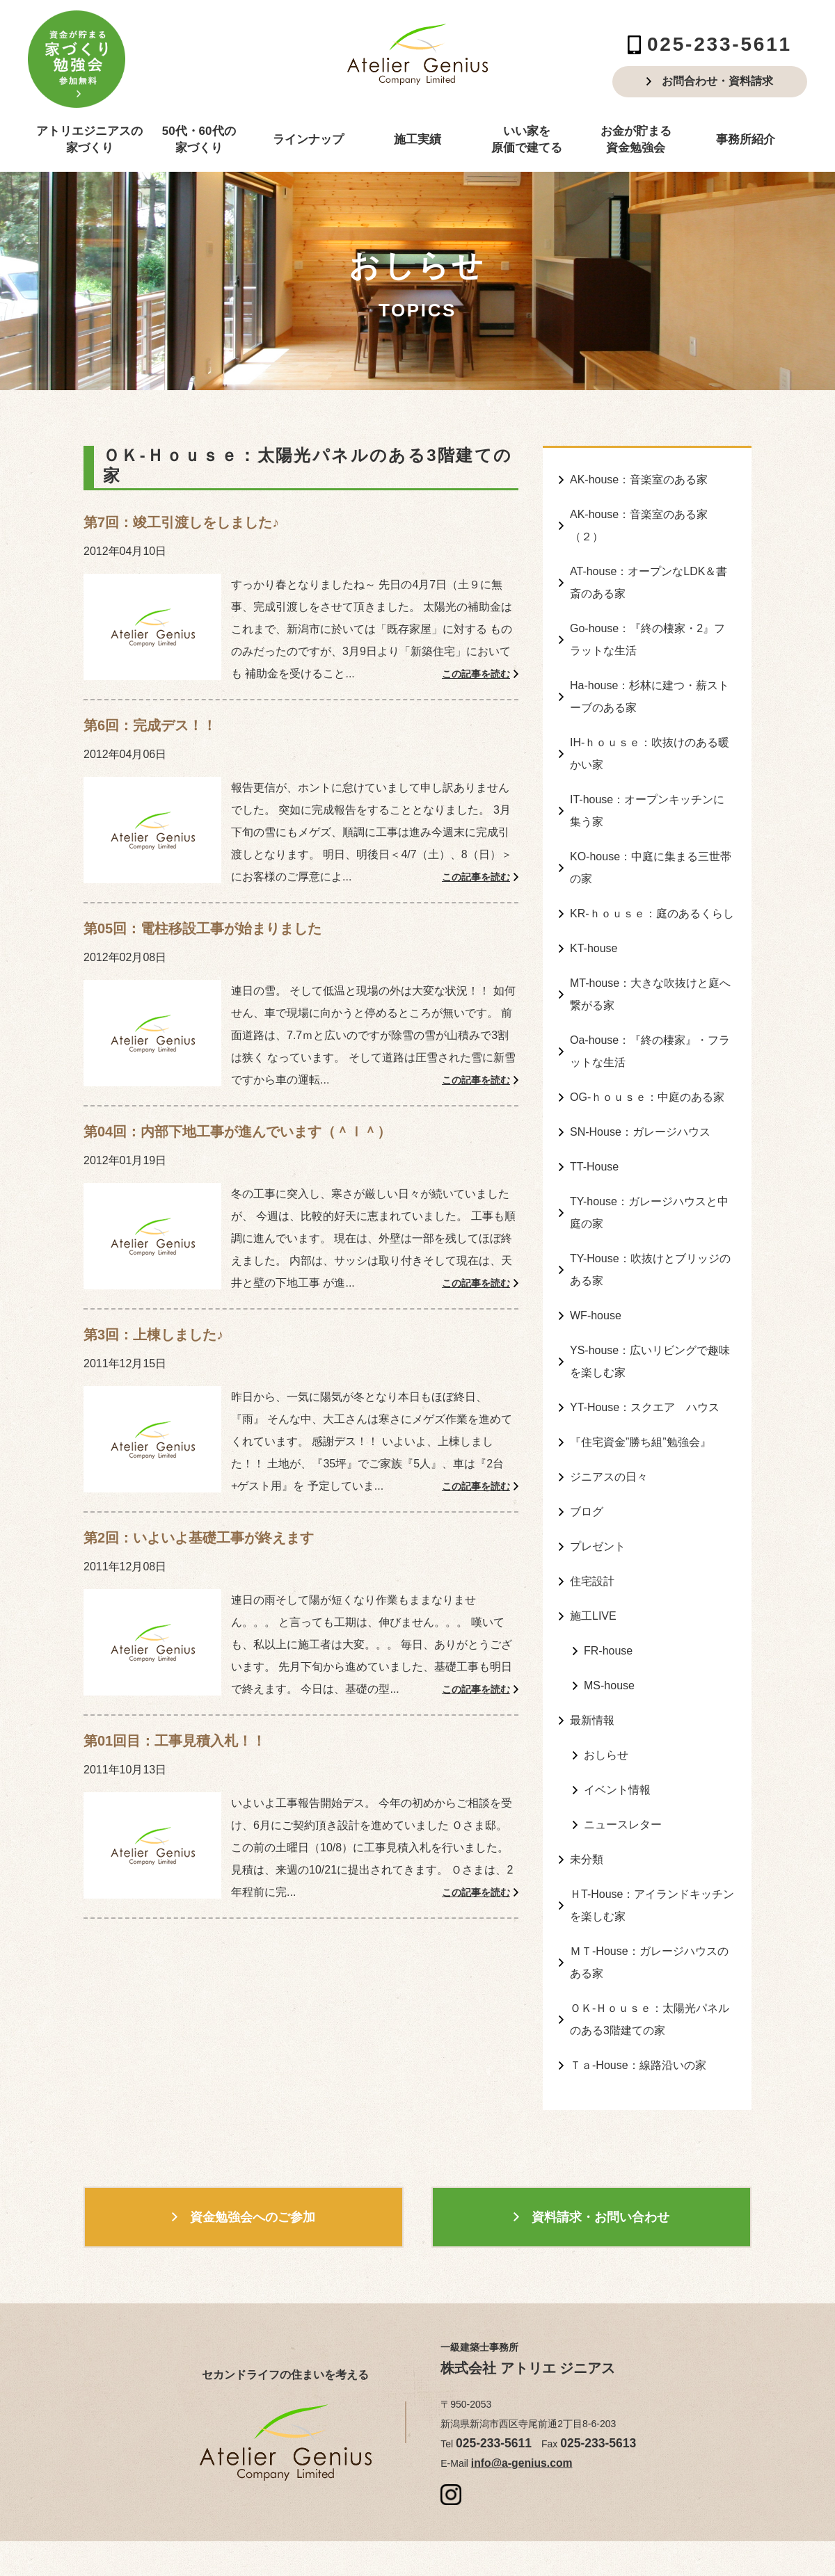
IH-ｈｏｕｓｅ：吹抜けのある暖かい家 (649, 731)
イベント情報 (617, 1694)
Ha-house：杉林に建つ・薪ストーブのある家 (649, 678)
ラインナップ (308, 139)
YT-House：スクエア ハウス (644, 1336)
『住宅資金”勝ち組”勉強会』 (640, 1369)
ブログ (586, 1434)
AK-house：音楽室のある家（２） (639, 521)
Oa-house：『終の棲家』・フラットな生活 (650, 1006)
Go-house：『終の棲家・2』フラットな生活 (647, 626)
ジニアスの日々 (609, 1402)
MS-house (609, 1597)
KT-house (593, 911)
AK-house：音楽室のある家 (639, 478)
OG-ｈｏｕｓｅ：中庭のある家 (647, 1048)
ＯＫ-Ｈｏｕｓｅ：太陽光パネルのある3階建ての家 (649, 1908)
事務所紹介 (745, 139)
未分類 (586, 1760)
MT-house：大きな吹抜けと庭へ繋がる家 (650, 953)
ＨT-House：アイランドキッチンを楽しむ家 (652, 1803)
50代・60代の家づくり (199, 139)
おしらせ (606, 1662)
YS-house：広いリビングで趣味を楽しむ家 (650, 1294)
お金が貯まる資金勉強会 (636, 139)
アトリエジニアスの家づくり (89, 139)
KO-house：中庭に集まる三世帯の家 (650, 836)
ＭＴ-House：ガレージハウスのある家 (649, 1855)
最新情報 (592, 1630)
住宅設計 (592, 1499)
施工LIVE (593, 1532)
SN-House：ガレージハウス (640, 1081)
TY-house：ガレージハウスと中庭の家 (649, 1157)
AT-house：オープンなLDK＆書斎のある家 (648, 573)
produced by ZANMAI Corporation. (551, 2542)
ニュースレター (623, 1727)
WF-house (595, 1251)
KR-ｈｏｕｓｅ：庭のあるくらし (652, 879)
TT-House (594, 1114)
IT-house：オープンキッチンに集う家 (647, 784)
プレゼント (598, 1467)
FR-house (608, 1564)
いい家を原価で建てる (526, 139)
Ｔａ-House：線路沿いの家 (638, 1950)
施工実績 (417, 139)
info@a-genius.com (513, 2345)
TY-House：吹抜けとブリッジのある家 (650, 1209)
